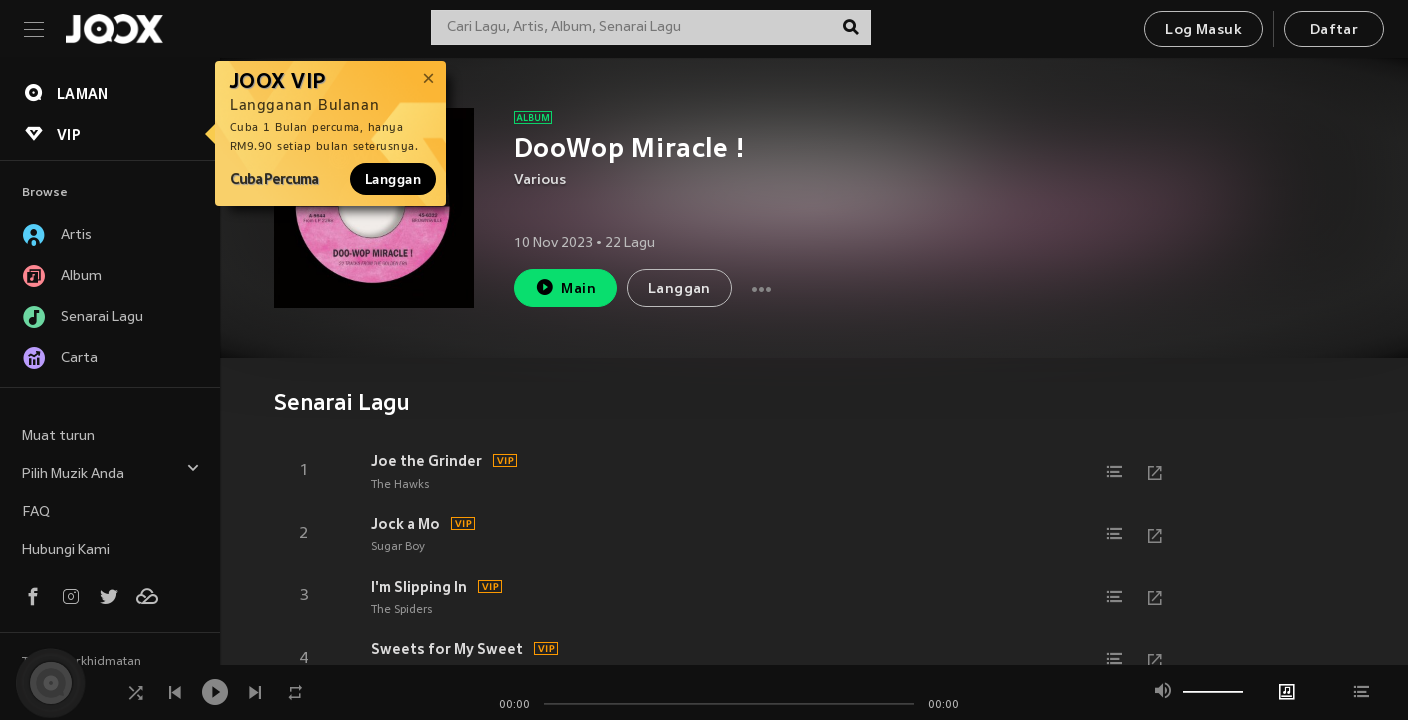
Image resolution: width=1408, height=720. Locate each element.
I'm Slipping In (419, 587)
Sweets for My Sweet (447, 649)
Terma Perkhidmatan (81, 662)
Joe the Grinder (426, 461)
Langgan (393, 179)
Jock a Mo (405, 524)
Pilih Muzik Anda (111, 471)
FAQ (36, 512)
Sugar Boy (398, 547)
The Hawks (400, 485)
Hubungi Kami (66, 550)
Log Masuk (1203, 30)
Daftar (1334, 30)
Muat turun (58, 436)
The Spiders (401, 610)
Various (540, 180)
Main (565, 287)
